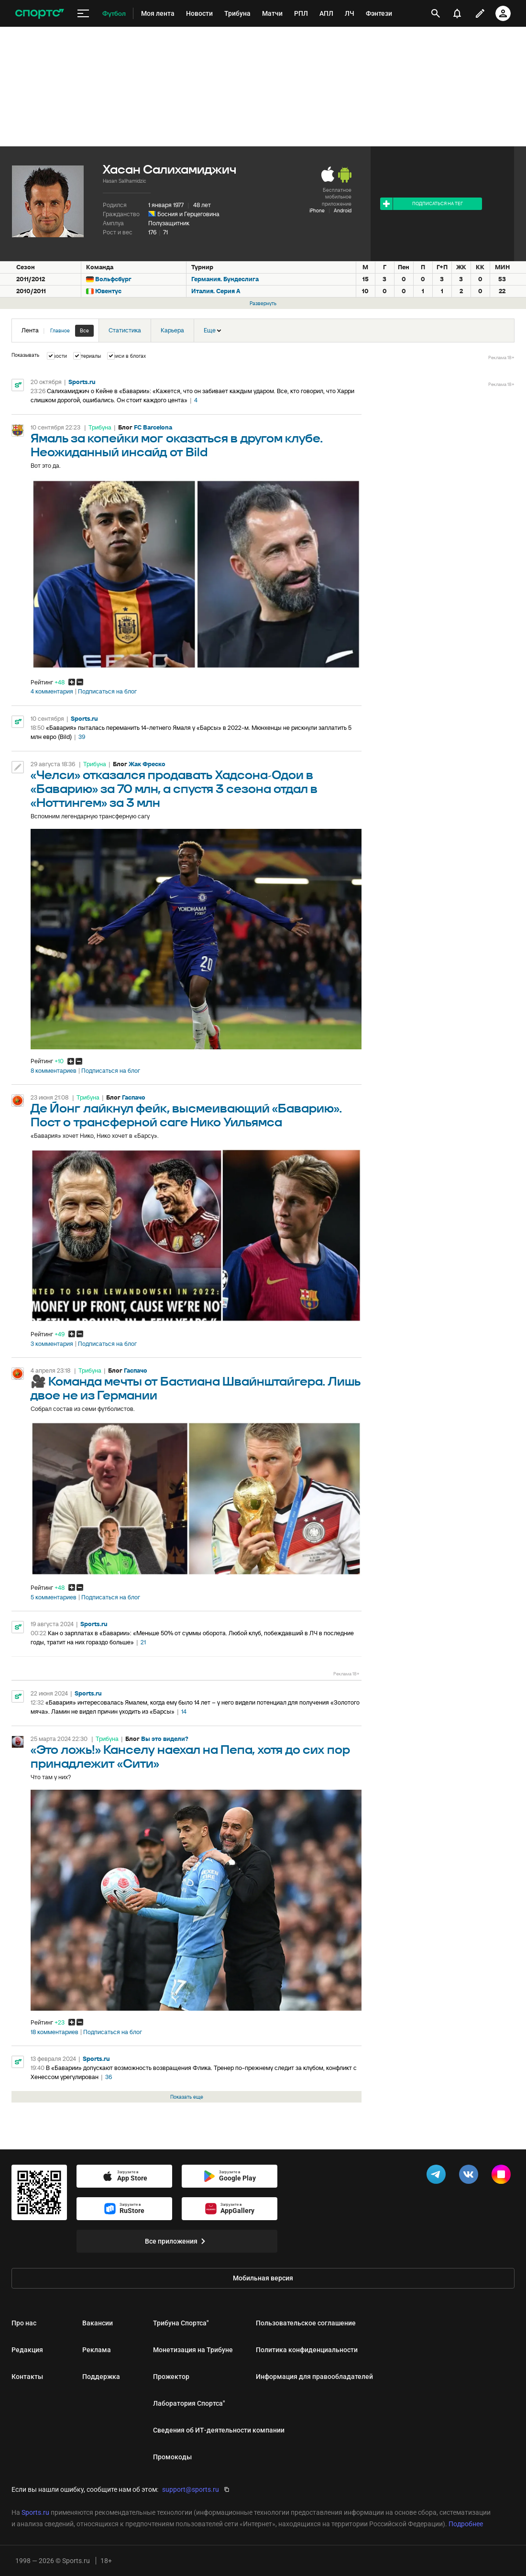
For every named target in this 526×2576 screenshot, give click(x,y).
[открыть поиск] (436, 13)
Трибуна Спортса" (180, 2323)
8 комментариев (54, 1071)
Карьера (172, 330)
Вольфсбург (113, 279)
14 (183, 1711)
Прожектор (171, 2376)
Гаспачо (133, 1097)
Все (84, 330)
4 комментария (52, 691)
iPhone (317, 210)
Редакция (27, 2350)
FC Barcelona (153, 427)
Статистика (125, 330)
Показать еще (186, 2096)
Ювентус (108, 291)
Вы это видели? (164, 1739)
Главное (60, 330)
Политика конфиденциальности (307, 2350)
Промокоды (172, 2457)
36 (108, 2077)
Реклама (96, 2350)
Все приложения (177, 2241)
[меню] (83, 13)
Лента (58, 331)
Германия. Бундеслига (225, 279)
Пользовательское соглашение (306, 2323)
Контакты (27, 2376)
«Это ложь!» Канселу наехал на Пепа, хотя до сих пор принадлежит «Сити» (190, 1757)
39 (81, 737)
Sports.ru (82, 382)
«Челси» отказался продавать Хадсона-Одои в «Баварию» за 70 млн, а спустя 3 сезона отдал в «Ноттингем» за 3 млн (174, 789)
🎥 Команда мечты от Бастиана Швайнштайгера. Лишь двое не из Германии (196, 1389)
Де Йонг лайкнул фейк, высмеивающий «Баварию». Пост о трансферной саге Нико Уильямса (186, 1115)
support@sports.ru (190, 2489)
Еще (212, 330)
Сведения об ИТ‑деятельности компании (219, 2430)
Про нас (23, 2323)
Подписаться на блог (107, 691)
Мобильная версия (263, 2278)
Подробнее (466, 2524)
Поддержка (101, 2376)
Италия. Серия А (216, 291)
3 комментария (52, 1344)
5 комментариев (54, 1597)
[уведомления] (457, 13)
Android (342, 210)
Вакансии (97, 2323)
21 (143, 1642)
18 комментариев (54, 2032)
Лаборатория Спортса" (189, 2403)
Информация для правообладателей (314, 2376)
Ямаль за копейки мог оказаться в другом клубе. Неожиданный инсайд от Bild (177, 445)
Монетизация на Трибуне (193, 2350)
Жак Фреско (147, 764)
